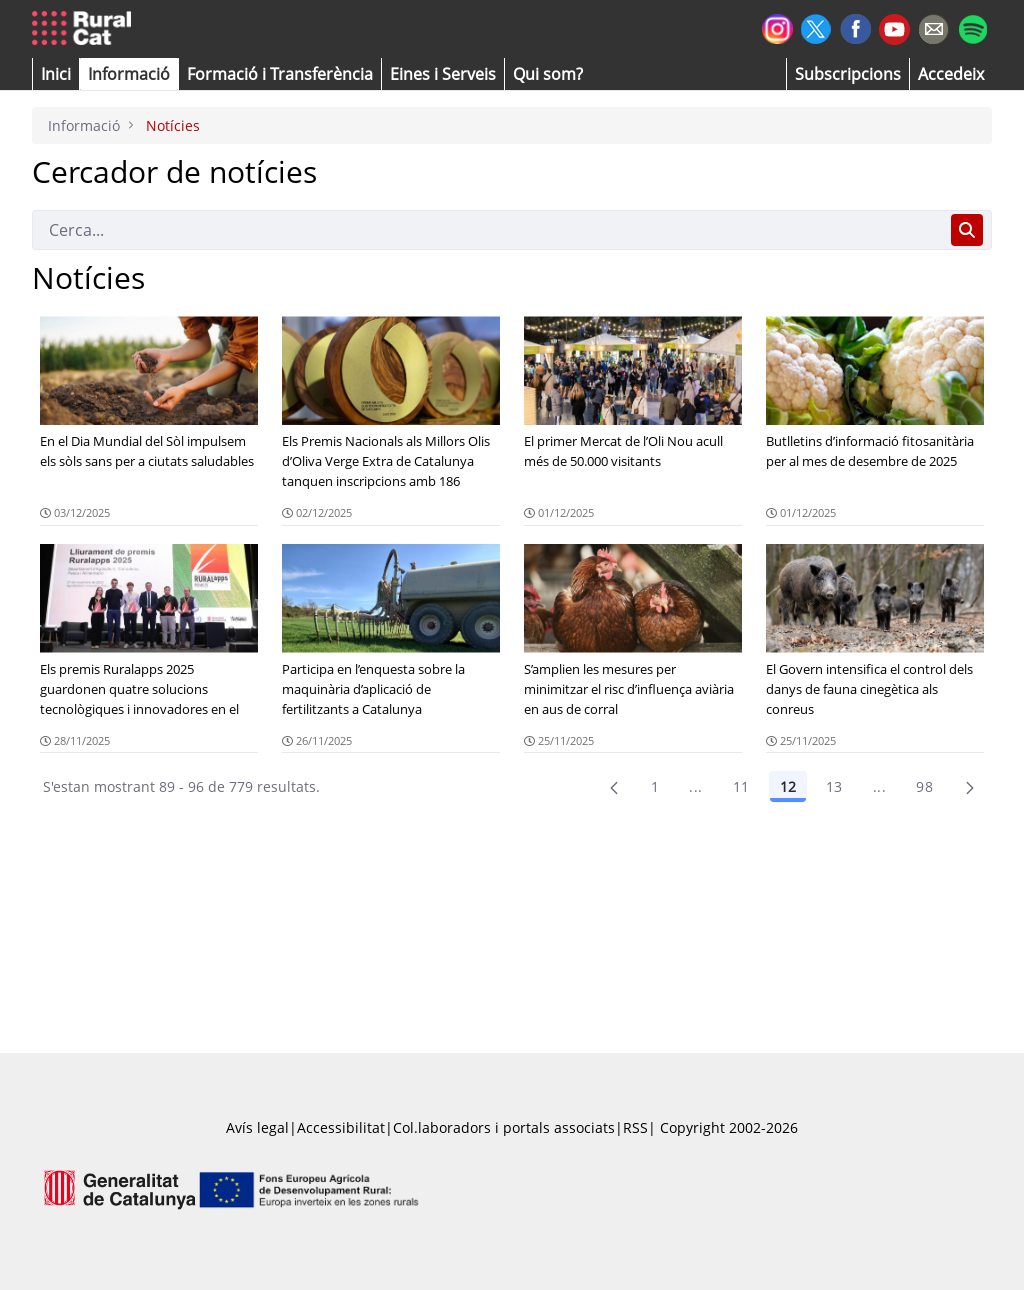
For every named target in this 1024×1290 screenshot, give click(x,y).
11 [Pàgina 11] (741, 786)
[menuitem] (280, 74)
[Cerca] (487, 230)
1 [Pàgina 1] (655, 786)
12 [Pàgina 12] (788, 786)
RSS (635, 1127)
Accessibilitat (341, 1127)
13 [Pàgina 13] (834, 786)
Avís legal (257, 1127)
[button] (56, 74)
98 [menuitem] (924, 786)
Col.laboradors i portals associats (504, 1127)
